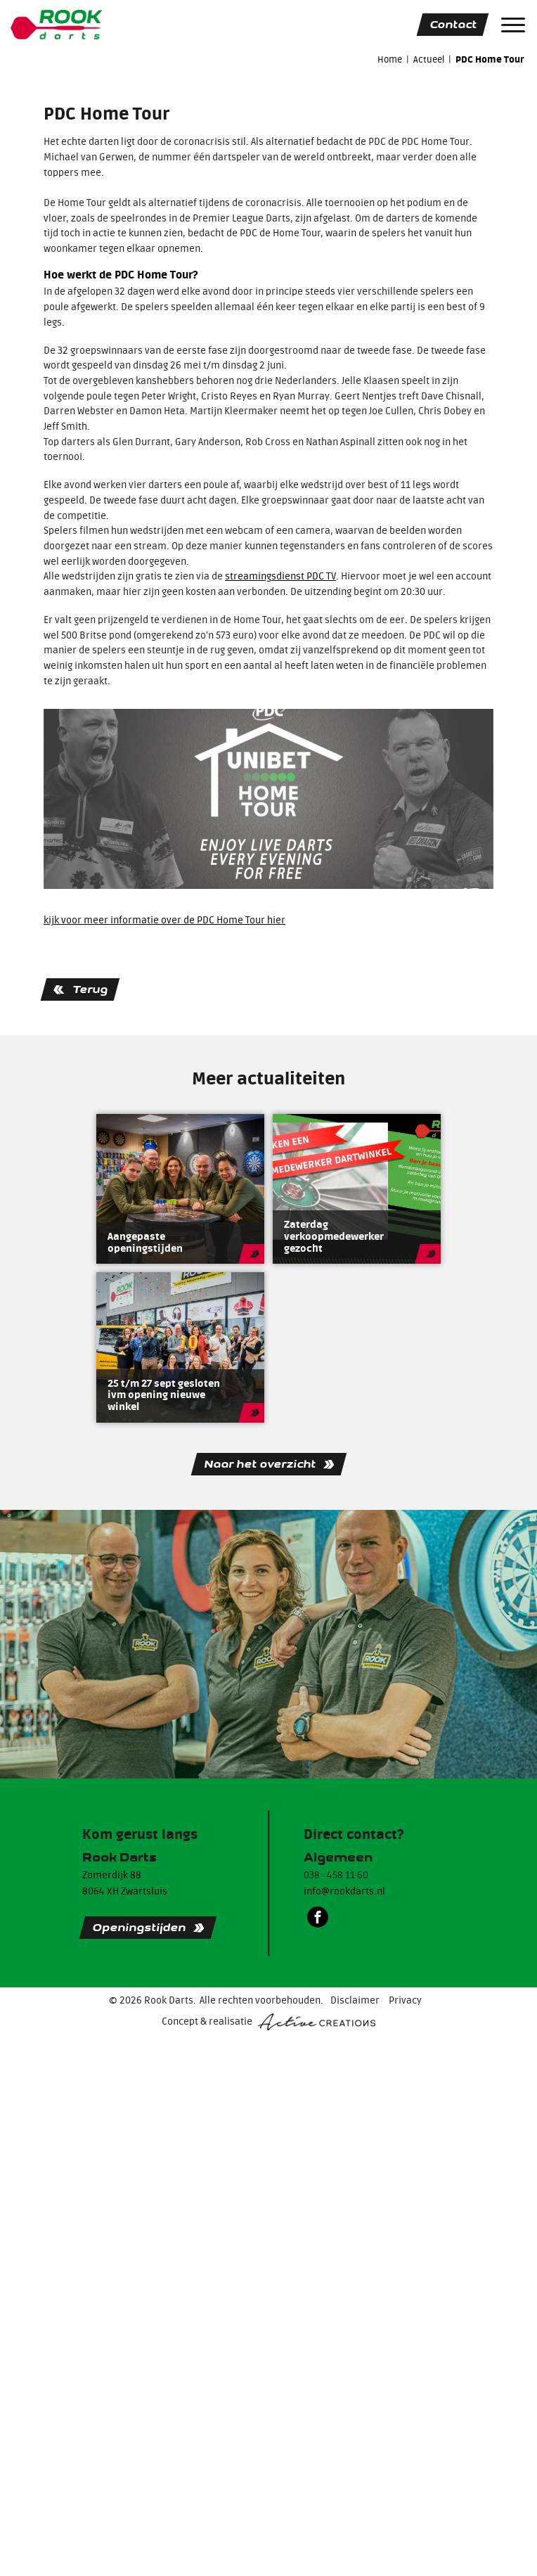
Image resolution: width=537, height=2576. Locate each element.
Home (390, 59)
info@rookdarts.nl (344, 1891)
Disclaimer (355, 2000)
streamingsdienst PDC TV (280, 576)
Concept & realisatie (268, 2021)
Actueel (429, 59)
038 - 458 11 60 (336, 1875)
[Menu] (513, 25)
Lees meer (254, 1254)
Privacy (405, 2000)
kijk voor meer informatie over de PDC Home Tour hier (164, 920)
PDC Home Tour (490, 59)
